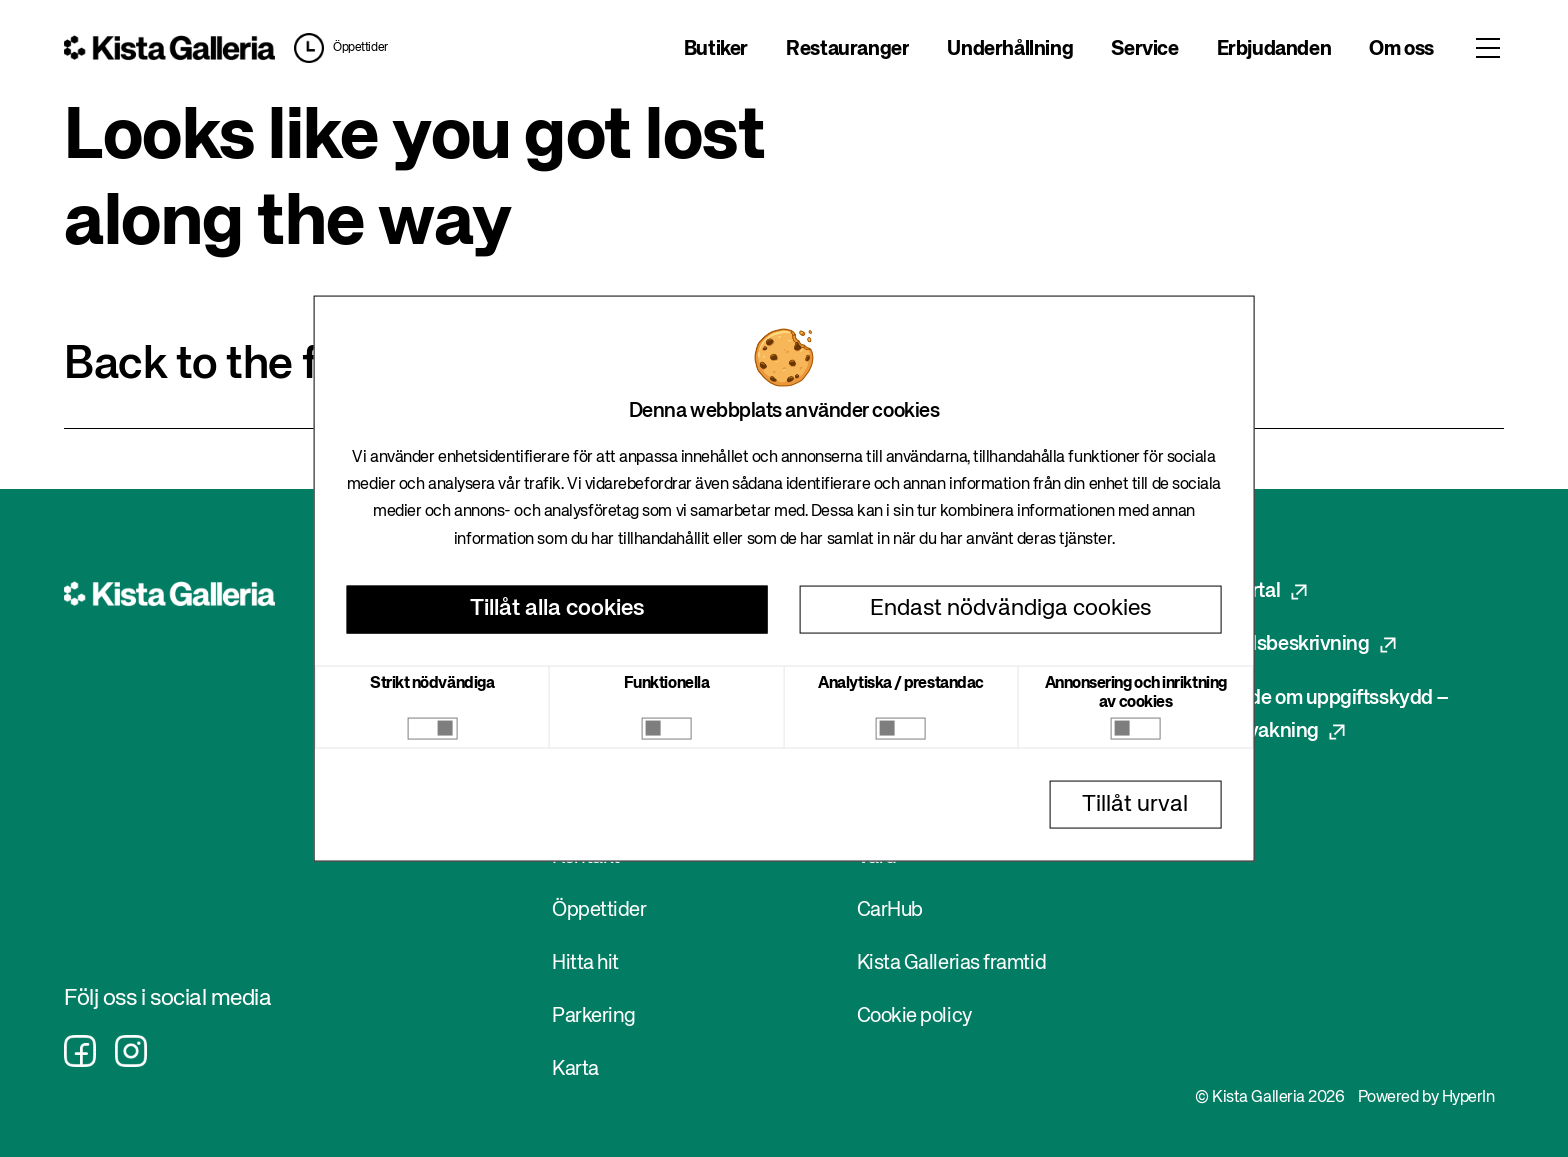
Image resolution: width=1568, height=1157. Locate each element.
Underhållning (1010, 49)
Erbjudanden (1274, 49)
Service (1144, 49)
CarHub (890, 910)
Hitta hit (585, 963)
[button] (336, 48)
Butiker (716, 49)
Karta (575, 1069)
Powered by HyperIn (1426, 1098)
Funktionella (667, 683)
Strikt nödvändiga (432, 683)
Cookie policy (914, 1016)
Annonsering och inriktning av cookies (1136, 692)
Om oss (1401, 49)
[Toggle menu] (1488, 48)
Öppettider (360, 48)
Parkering (594, 1016)
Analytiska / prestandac (901, 683)
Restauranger (847, 49)
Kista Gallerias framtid (952, 963)
